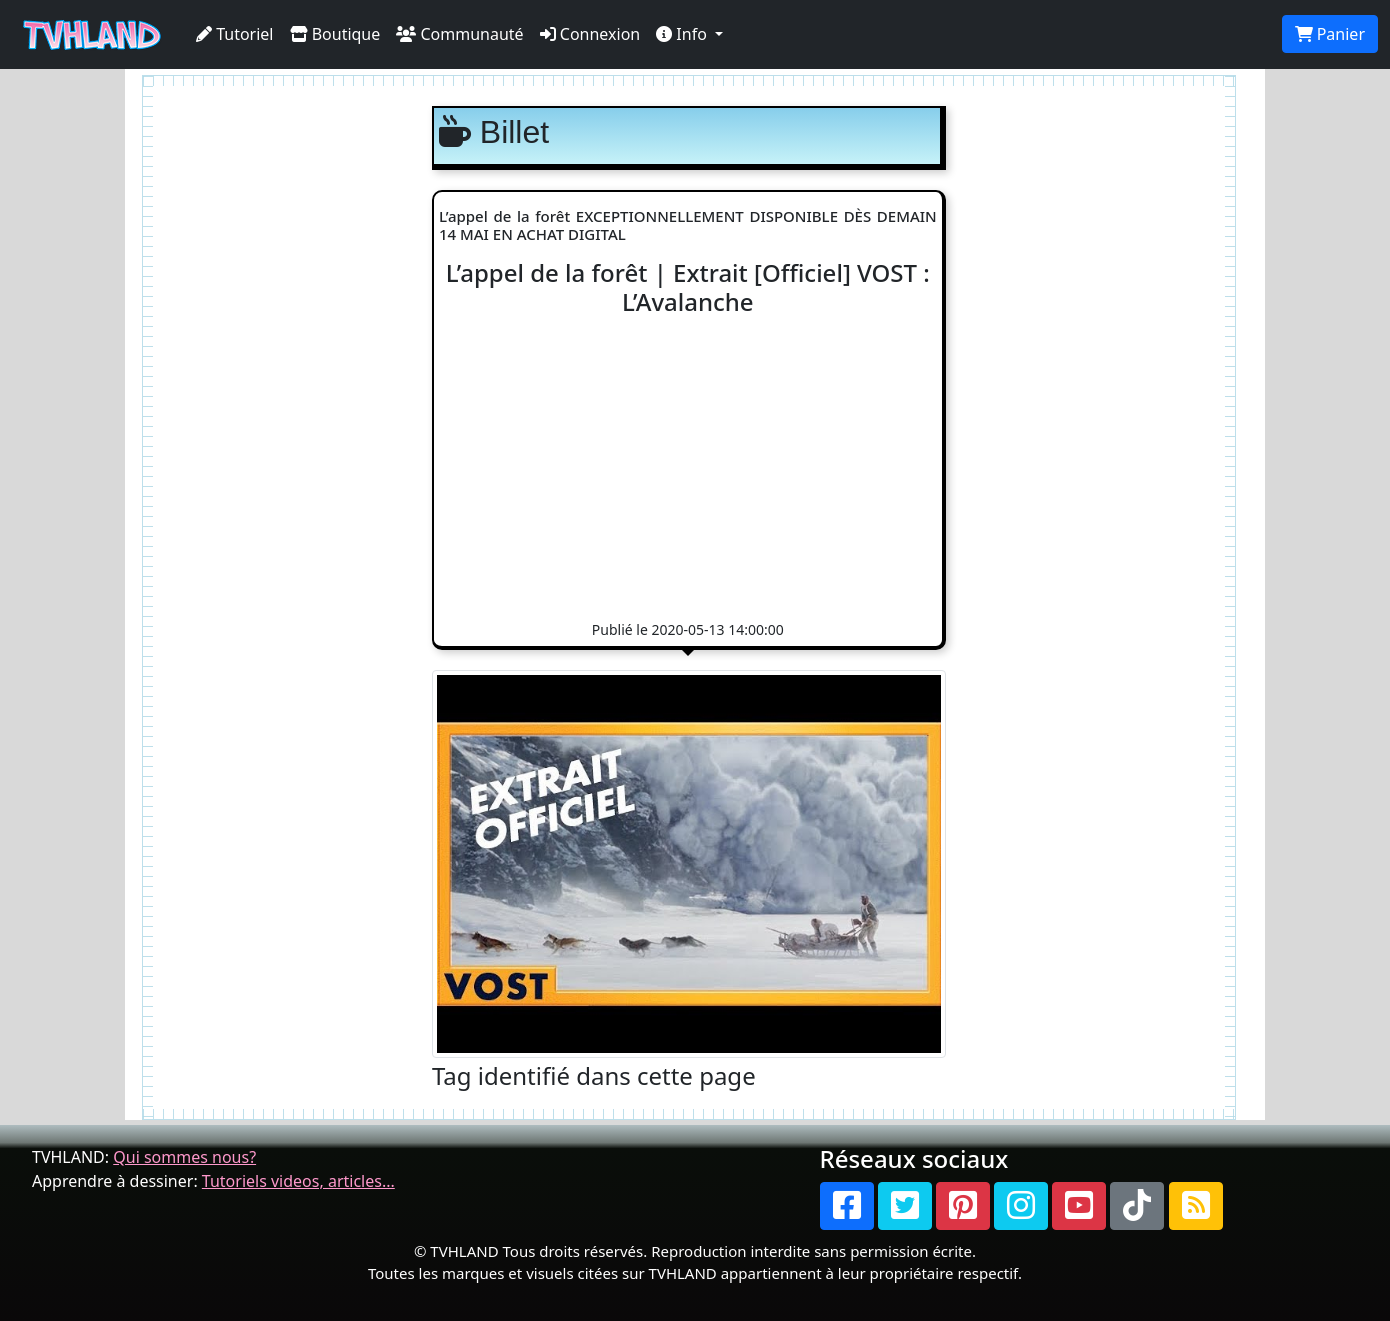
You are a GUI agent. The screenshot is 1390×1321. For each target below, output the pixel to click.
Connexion (590, 34)
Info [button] (683, 34)
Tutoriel (235, 34)
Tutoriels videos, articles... (298, 1181)
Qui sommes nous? (184, 1157)
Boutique (335, 34)
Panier (1330, 34)
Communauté (459, 34)
